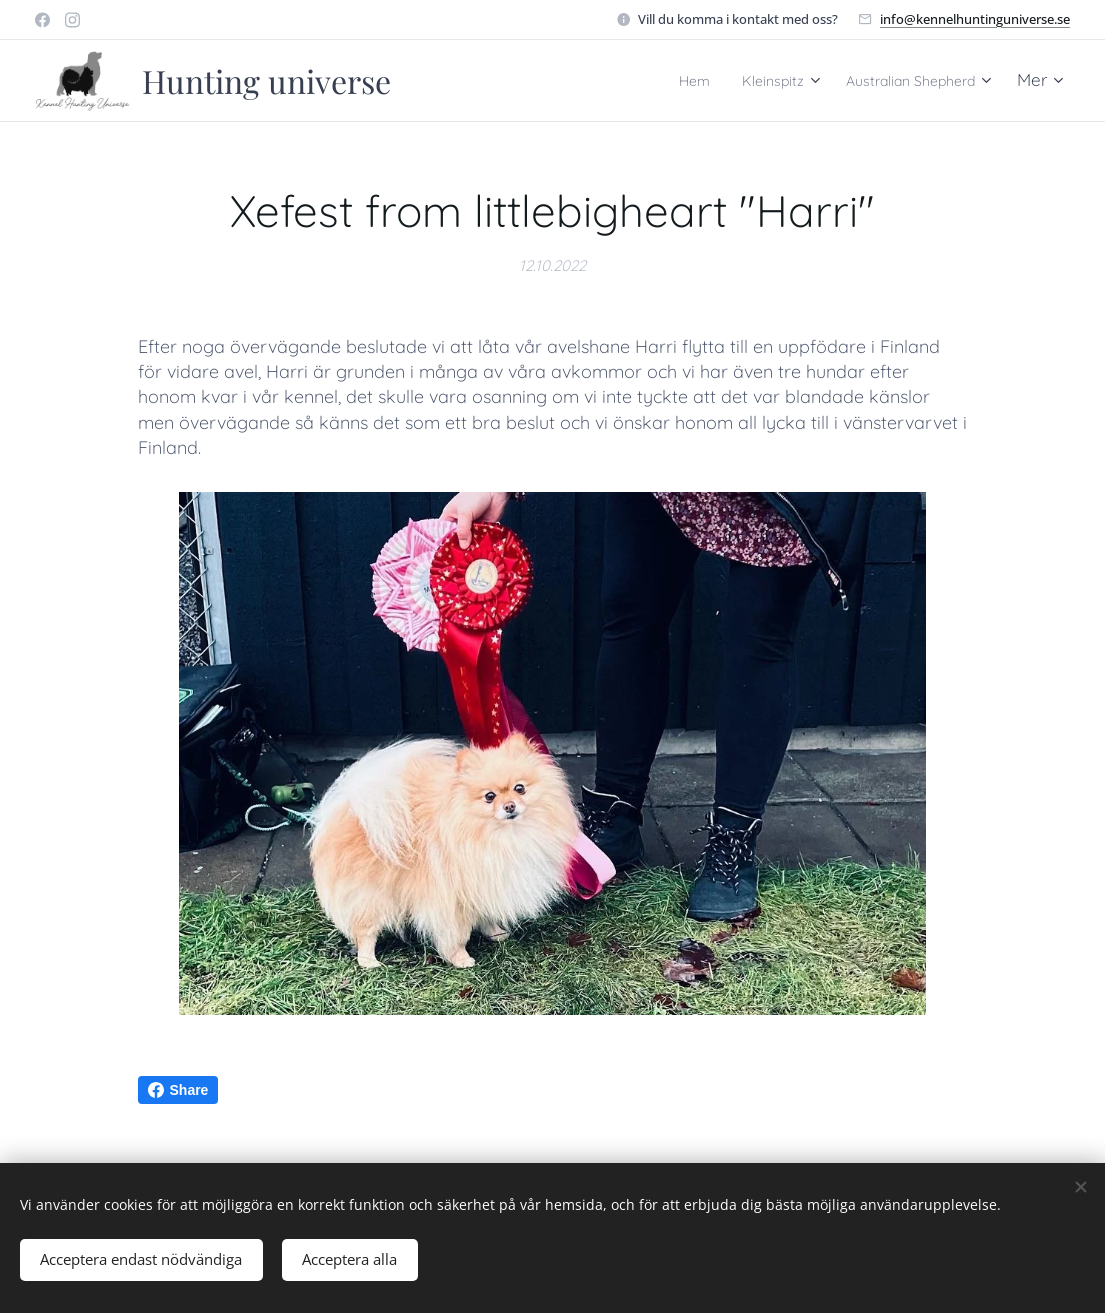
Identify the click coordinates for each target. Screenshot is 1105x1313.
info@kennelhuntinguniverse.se (975, 19)
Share (178, 1090)
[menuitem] (651, 81)
